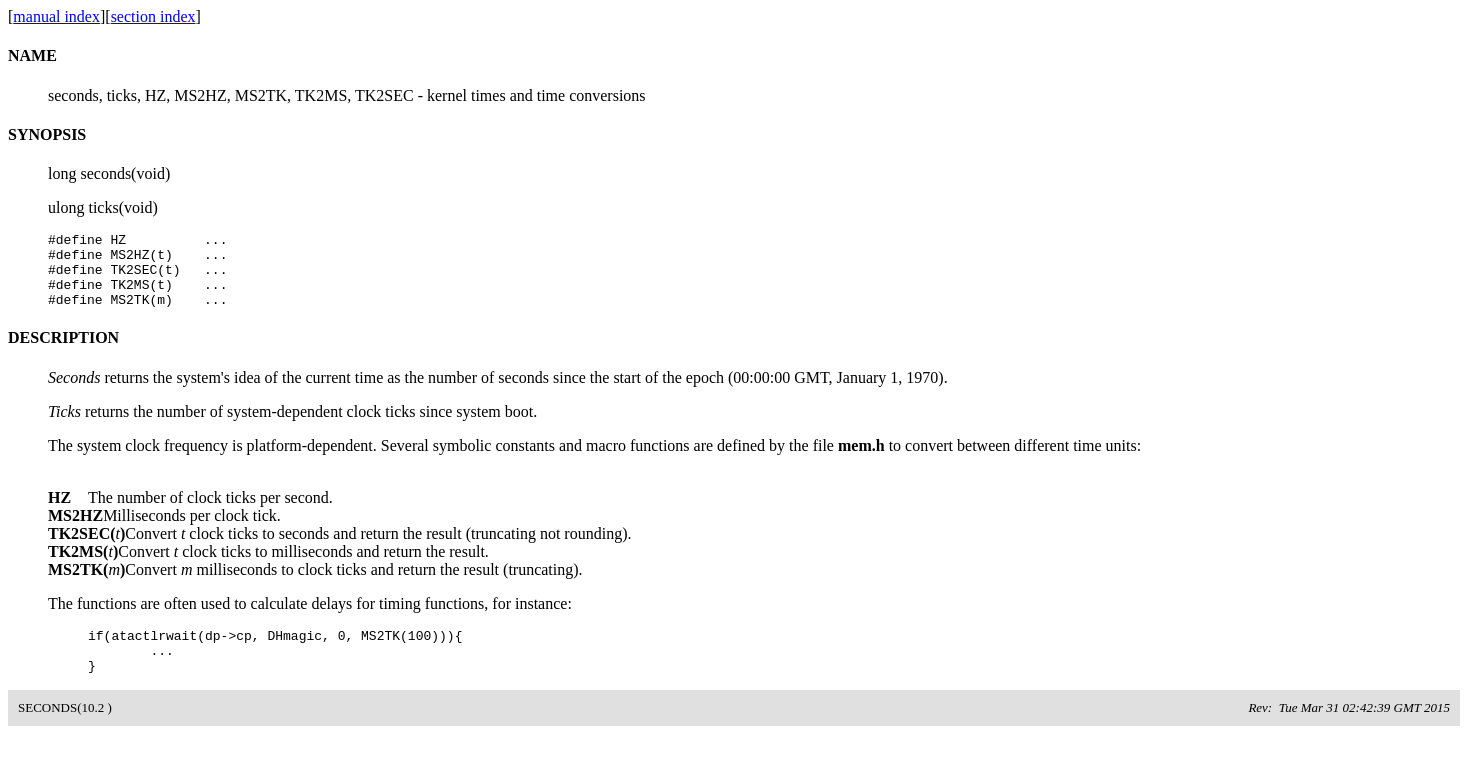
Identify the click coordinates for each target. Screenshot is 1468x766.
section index (153, 16)
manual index (56, 16)
